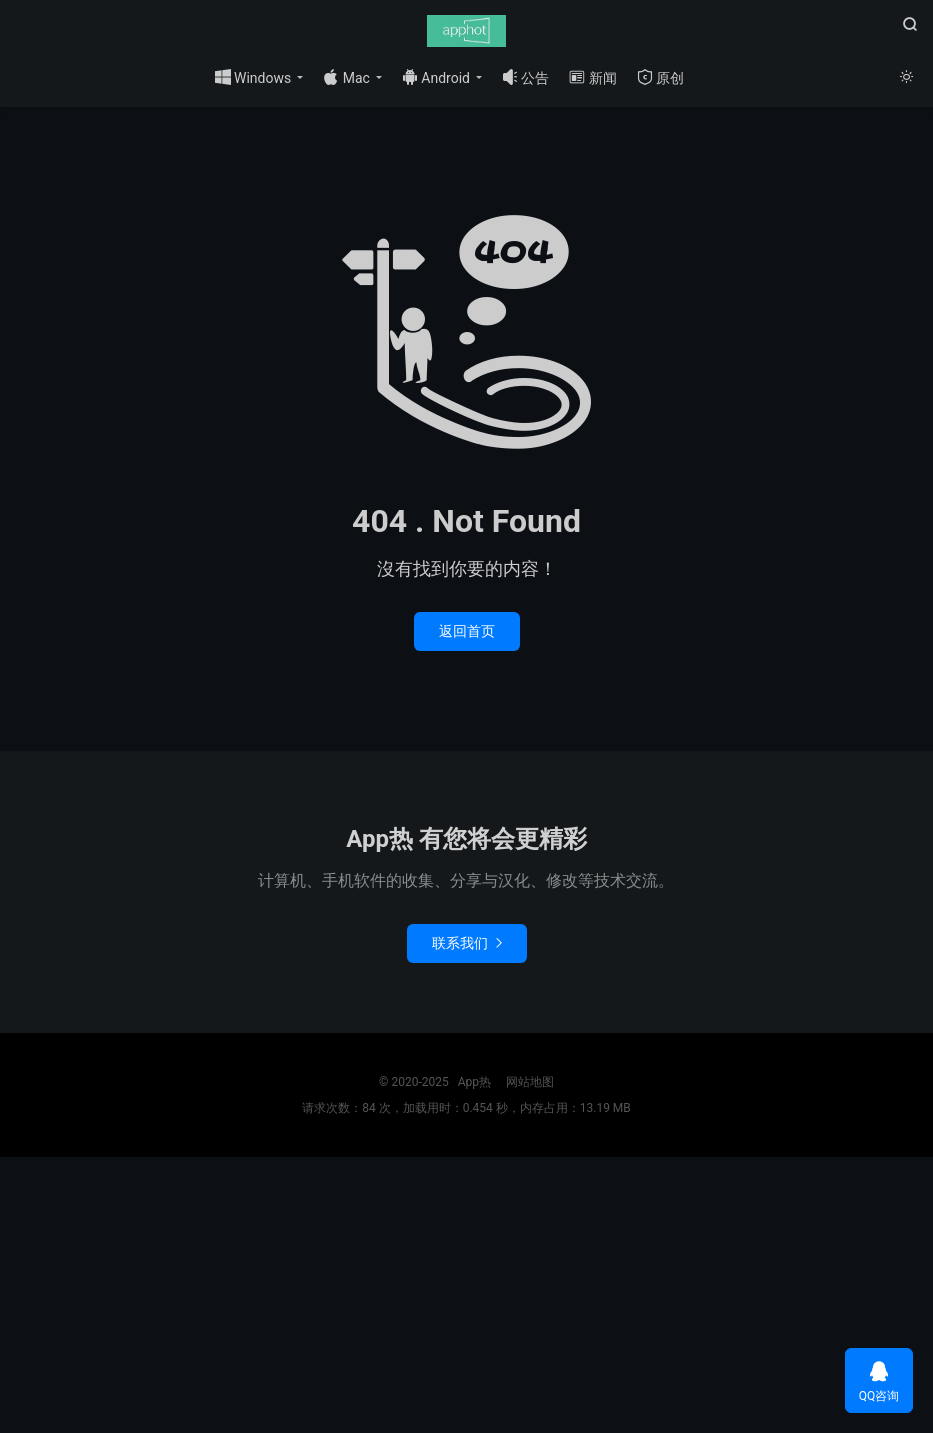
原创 (660, 77)
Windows (253, 77)
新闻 (592, 77)
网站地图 (530, 1082)
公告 (525, 77)
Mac (346, 77)
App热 (466, 31)
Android (436, 77)
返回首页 (467, 631)
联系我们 (467, 943)
